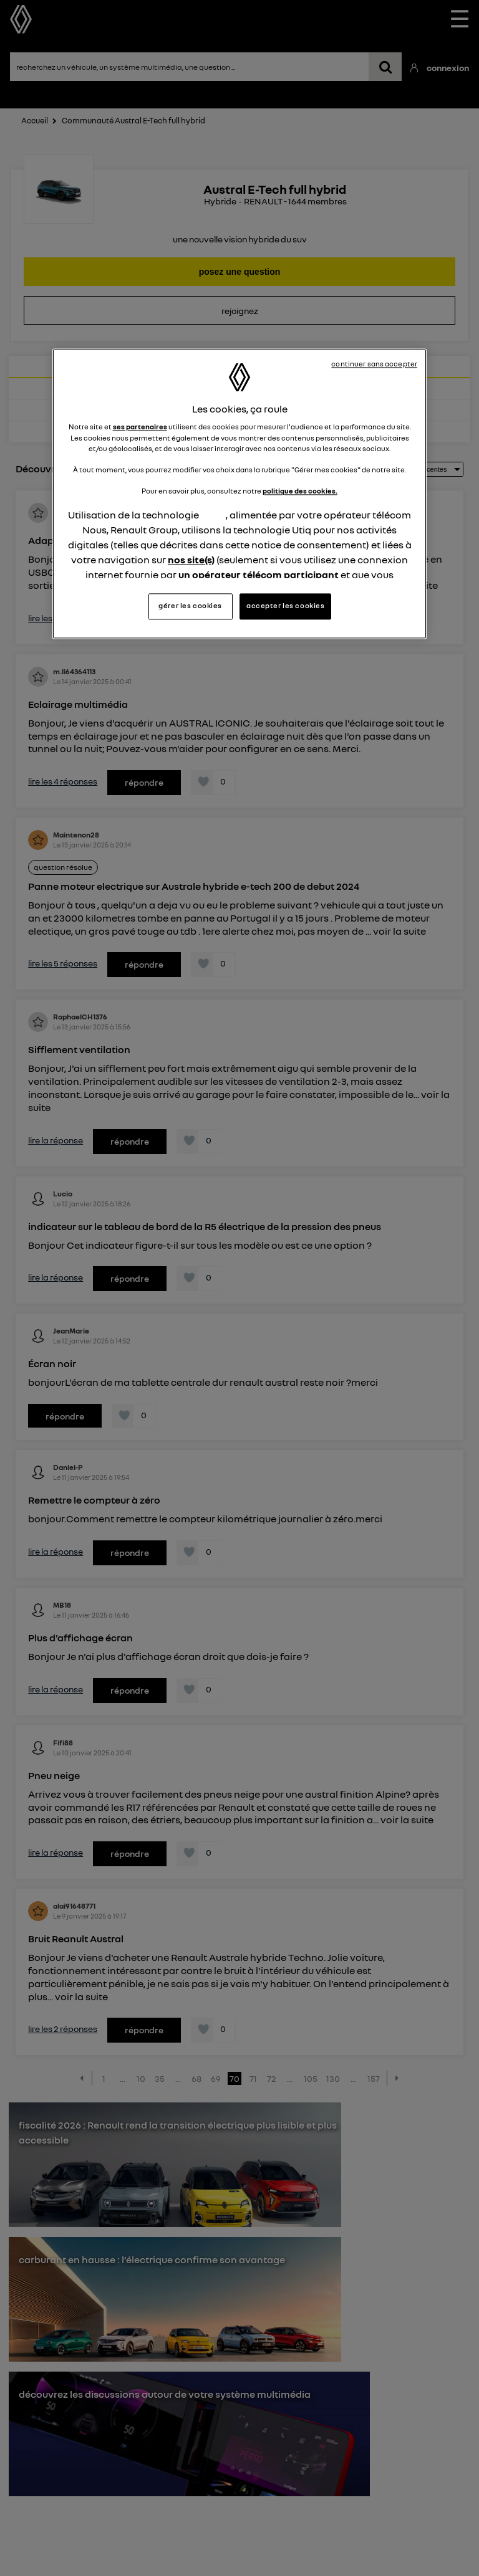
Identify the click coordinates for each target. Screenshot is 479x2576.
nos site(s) (191, 559)
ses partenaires (140, 427)
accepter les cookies (285, 606)
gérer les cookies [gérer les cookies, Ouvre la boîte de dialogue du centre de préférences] (190, 606)
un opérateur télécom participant (258, 574)
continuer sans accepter (374, 364)
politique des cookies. (300, 491)
